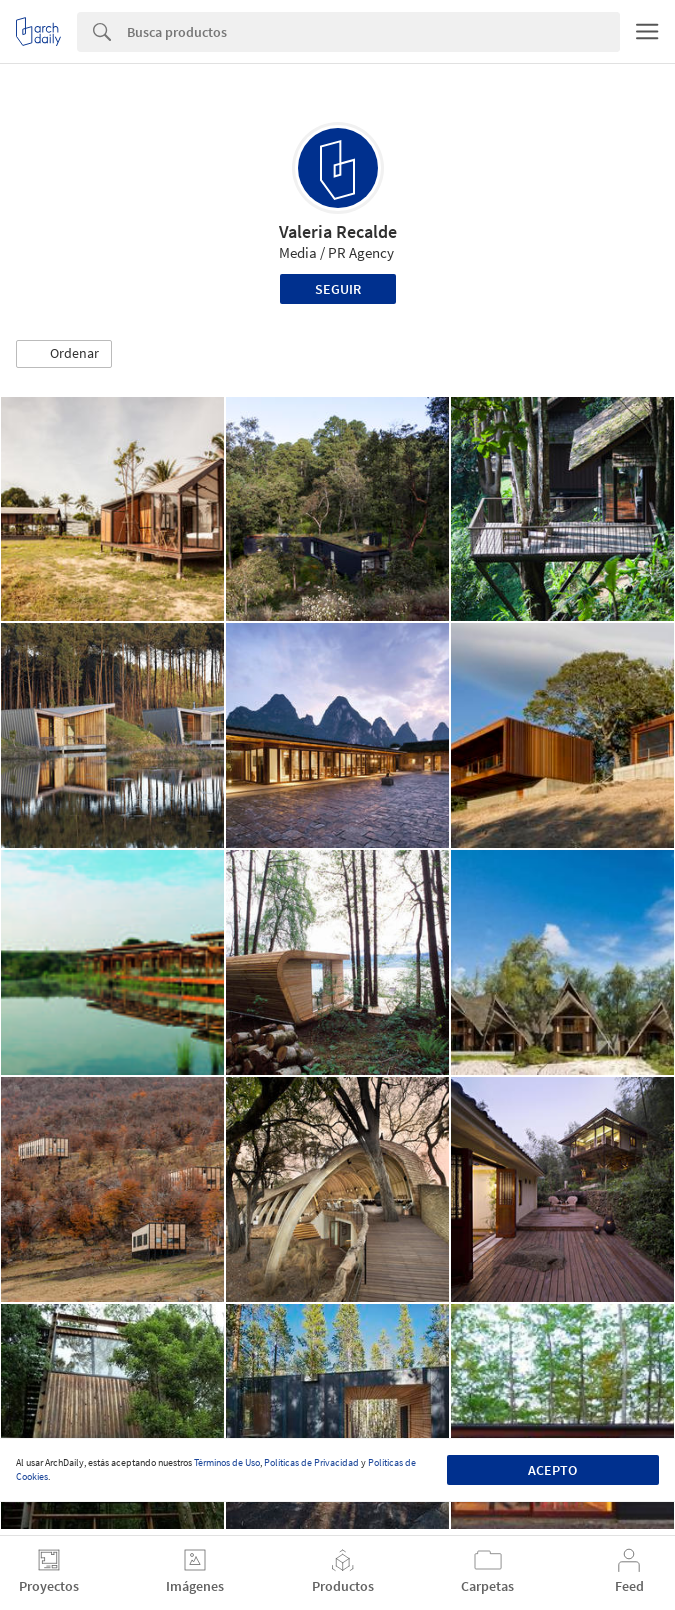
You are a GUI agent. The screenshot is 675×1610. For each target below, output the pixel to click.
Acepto (552, 1470)
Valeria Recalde (338, 231)
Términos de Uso (227, 1462)
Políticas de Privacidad (311, 1462)
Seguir (338, 289)
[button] (64, 354)
